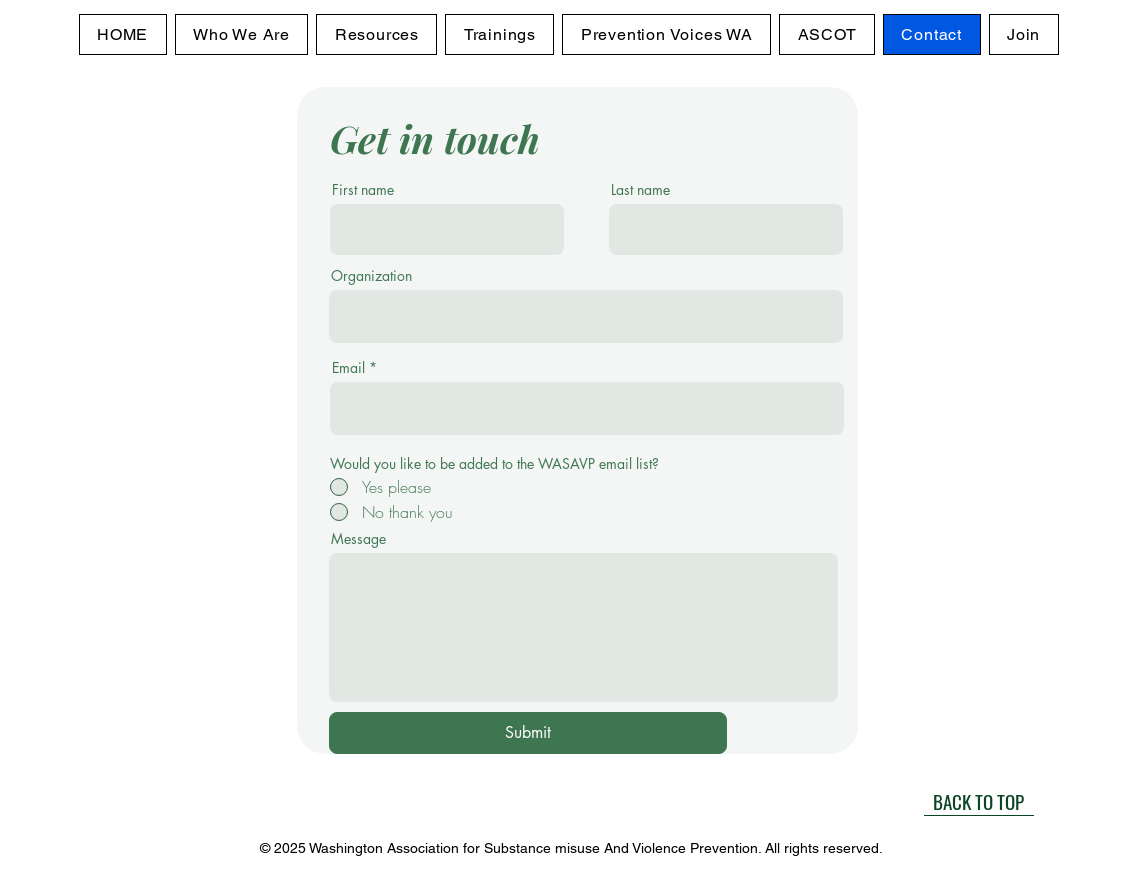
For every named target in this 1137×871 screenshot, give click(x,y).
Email (348, 368)
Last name (640, 190)
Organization (371, 276)
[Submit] (528, 733)
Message (358, 539)
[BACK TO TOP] (979, 801)
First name (363, 190)
